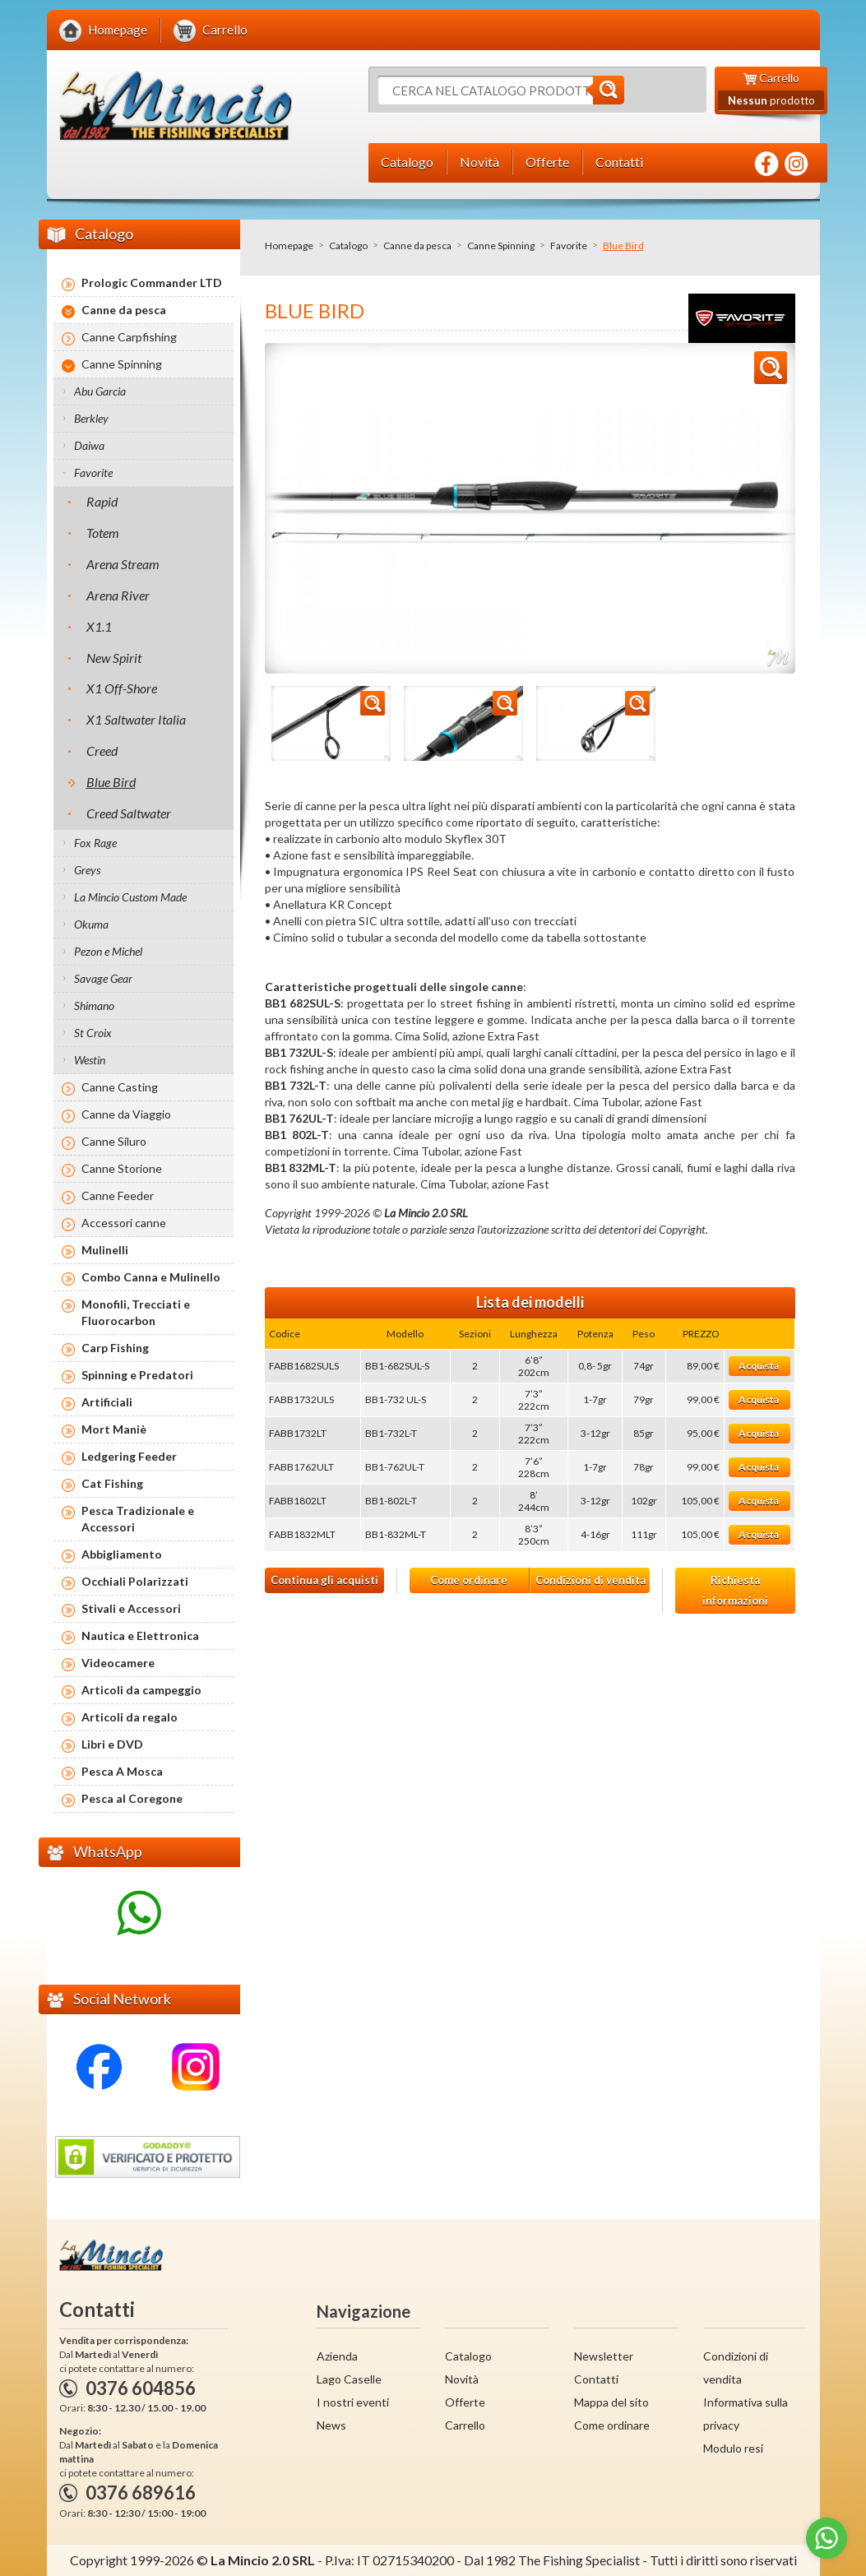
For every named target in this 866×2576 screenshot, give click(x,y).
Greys (87, 870)
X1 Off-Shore (121, 688)
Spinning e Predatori (137, 1375)
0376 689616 (141, 2492)
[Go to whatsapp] (826, 2538)
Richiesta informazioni (735, 1590)
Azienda (337, 2356)
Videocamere (118, 1663)
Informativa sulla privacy (745, 2413)
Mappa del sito (611, 2402)
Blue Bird (111, 782)
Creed (102, 750)
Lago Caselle (349, 2379)
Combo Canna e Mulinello (150, 1277)
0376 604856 (141, 2388)
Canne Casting (119, 1087)
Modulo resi (733, 2448)
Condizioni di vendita (590, 1580)
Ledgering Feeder (129, 1456)
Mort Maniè (113, 1429)
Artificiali (106, 1402)
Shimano (94, 1005)
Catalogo (348, 245)
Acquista (759, 1366)
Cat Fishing (112, 1483)
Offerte (465, 2402)
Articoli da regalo (129, 1717)
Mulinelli (104, 1250)
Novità (462, 2379)
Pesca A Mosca (122, 1771)
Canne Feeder (117, 1195)
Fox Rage (95, 843)
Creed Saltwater (128, 813)
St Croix (93, 1033)
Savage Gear (103, 978)
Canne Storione (121, 1168)
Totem (102, 532)
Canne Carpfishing (129, 337)
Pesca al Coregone (132, 1798)
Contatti (596, 2379)
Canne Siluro (113, 1141)
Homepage (289, 245)
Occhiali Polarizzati (134, 1581)
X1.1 (99, 626)
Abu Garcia (100, 391)
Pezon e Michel (108, 951)
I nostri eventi (353, 2402)
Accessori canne (123, 1223)
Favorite (568, 245)
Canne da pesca (417, 245)
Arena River (118, 595)
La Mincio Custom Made (130, 897)
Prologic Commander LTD (151, 283)
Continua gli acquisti (324, 1580)
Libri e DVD (112, 1744)
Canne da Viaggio (126, 1114)
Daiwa (89, 445)
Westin (89, 1060)
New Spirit (113, 657)
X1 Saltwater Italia (136, 719)
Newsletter (603, 2356)
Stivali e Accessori (131, 1608)
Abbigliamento (121, 1554)
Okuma (91, 924)
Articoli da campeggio (141, 1690)
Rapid (102, 501)
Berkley (91, 418)
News (331, 2425)
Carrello (465, 2425)
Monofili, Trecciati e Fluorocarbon (135, 1312)
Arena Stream (123, 564)
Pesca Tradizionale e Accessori (137, 1518)
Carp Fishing (115, 1348)
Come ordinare (468, 1580)
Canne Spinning (501, 245)
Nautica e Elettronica (140, 1635)
